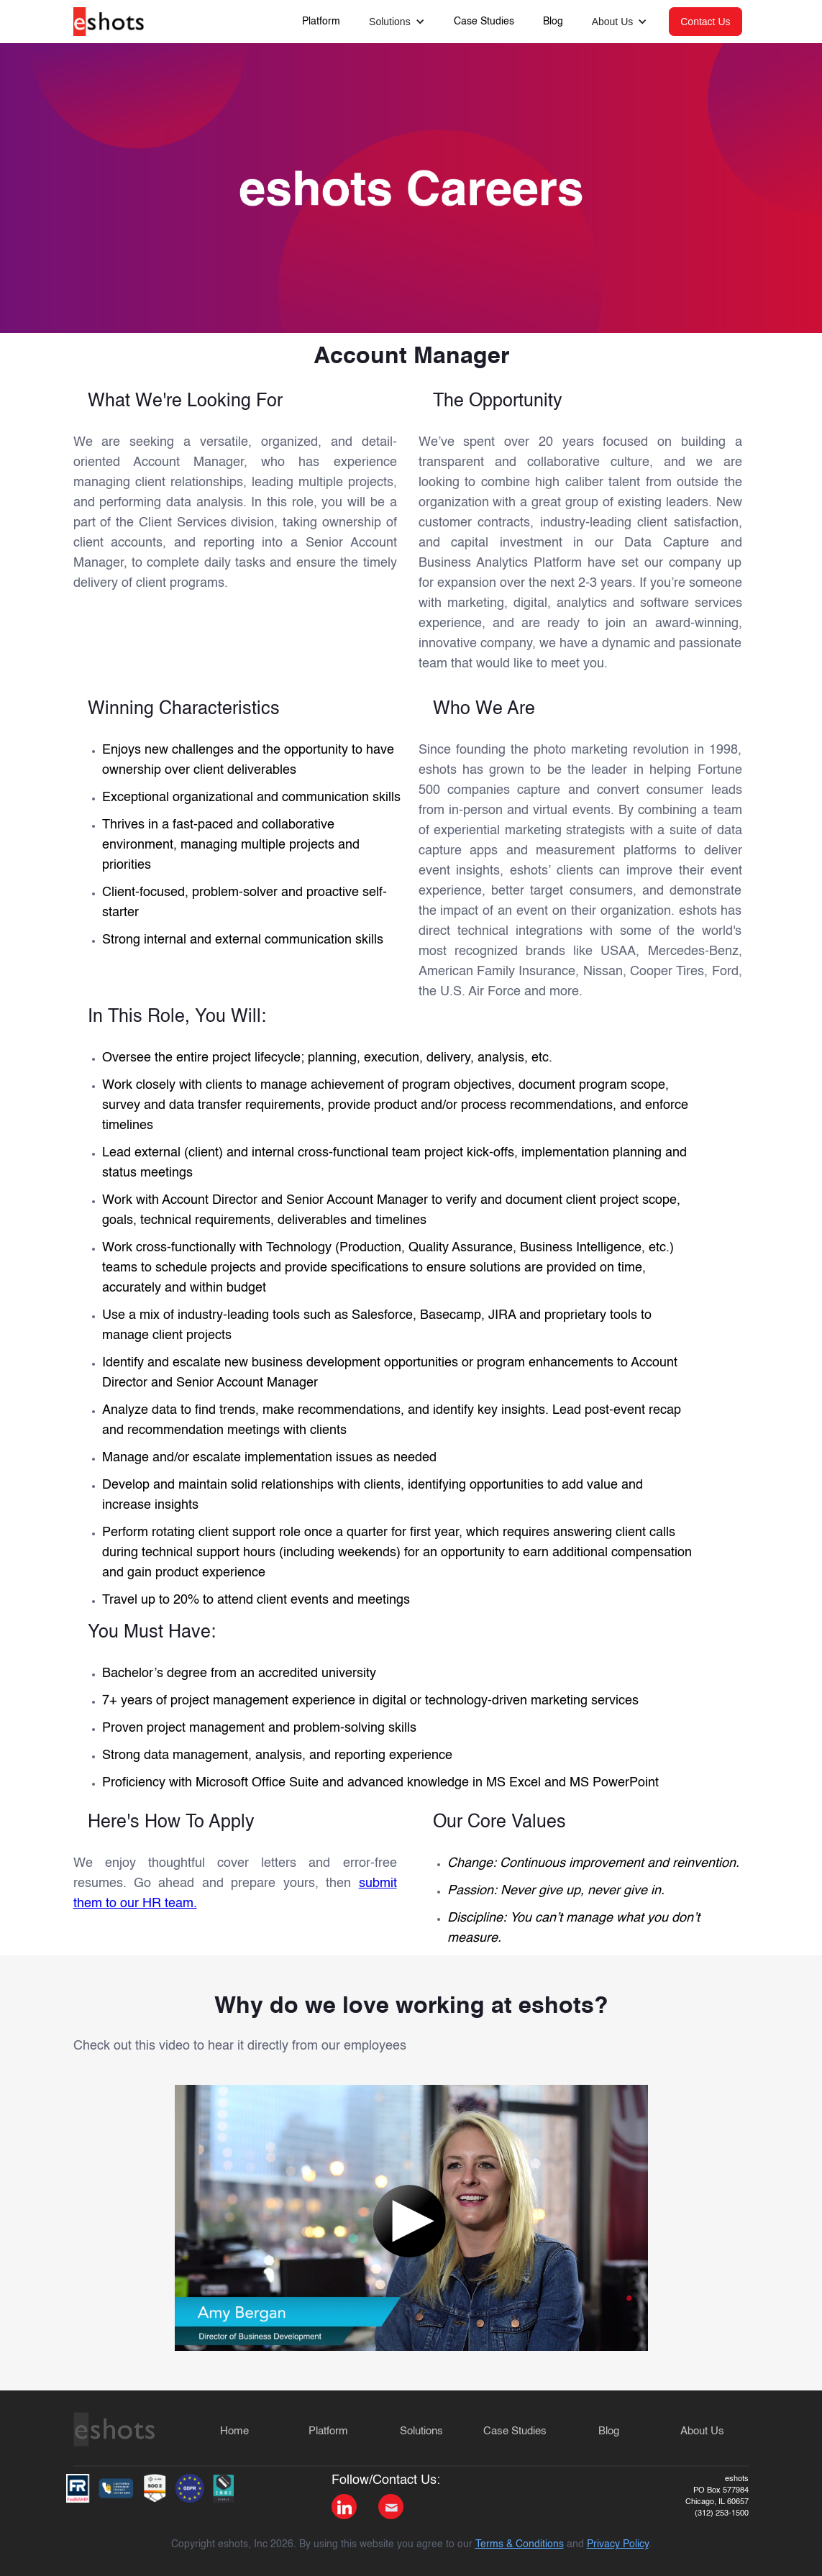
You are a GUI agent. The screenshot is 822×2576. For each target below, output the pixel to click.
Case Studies (484, 22)
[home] (109, 18)
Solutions (421, 2431)
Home (234, 2431)
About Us (702, 2431)
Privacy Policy (618, 2544)
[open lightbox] (411, 2218)
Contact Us (705, 21)
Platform (321, 22)
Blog (553, 22)
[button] (397, 21)
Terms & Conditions (519, 2544)
